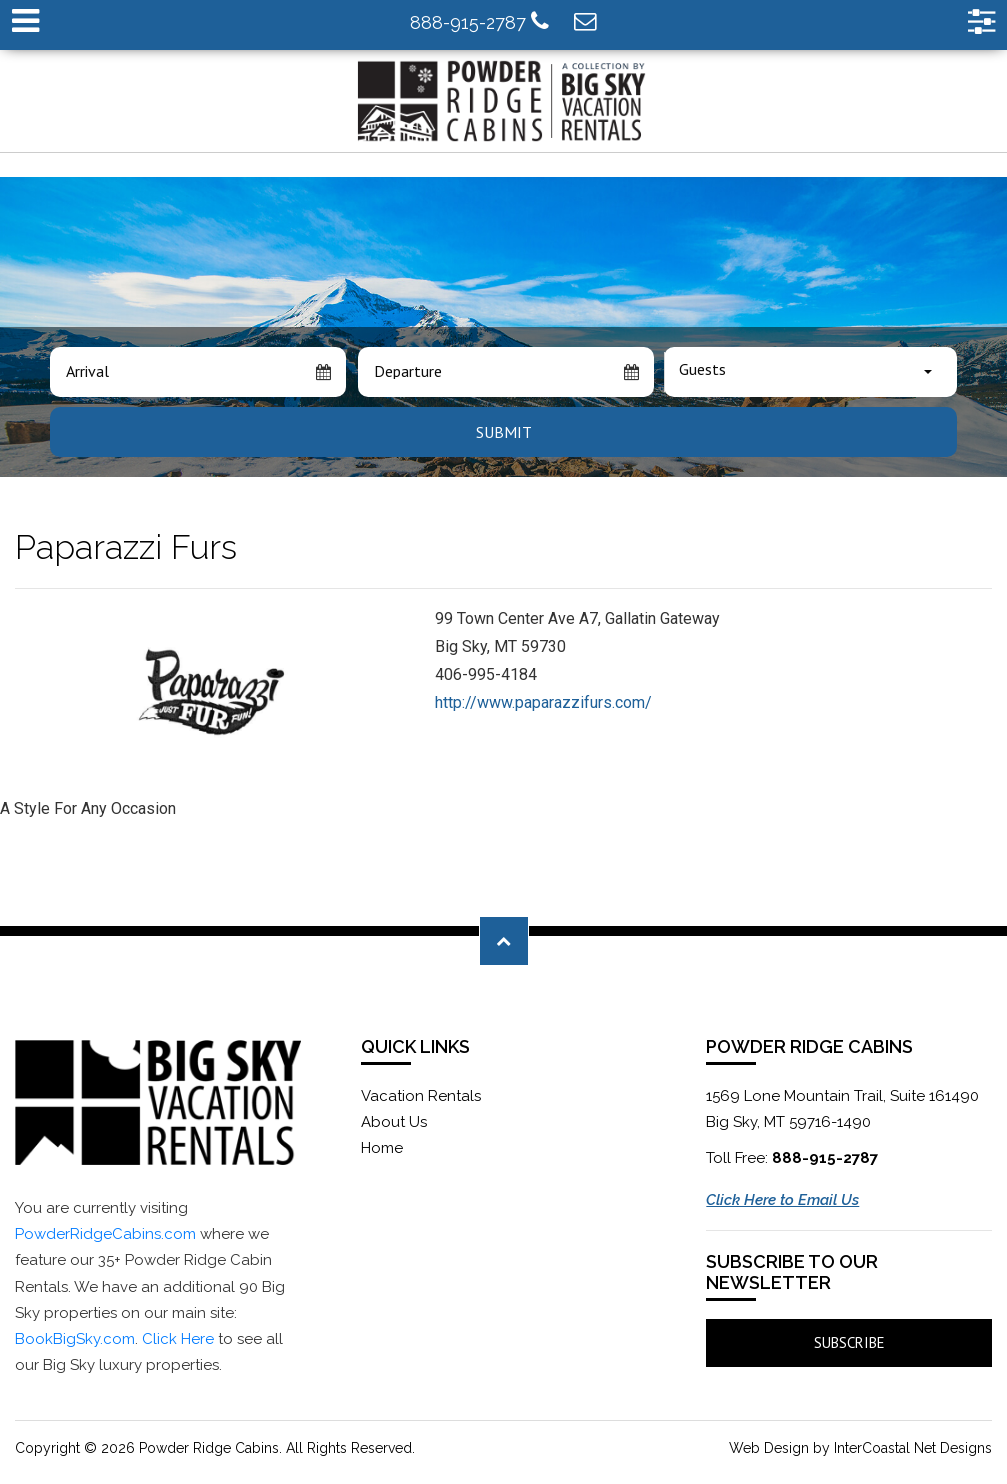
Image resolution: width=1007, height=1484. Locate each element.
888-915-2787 (479, 21)
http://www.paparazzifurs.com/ (543, 702)
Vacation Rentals (421, 1096)
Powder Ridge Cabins (504, 101)
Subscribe (849, 1342)
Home (382, 1148)
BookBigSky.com (75, 1339)
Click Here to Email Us (782, 1200)
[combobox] (810, 372)
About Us (394, 1122)
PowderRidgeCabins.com (105, 1234)
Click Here (178, 1339)
